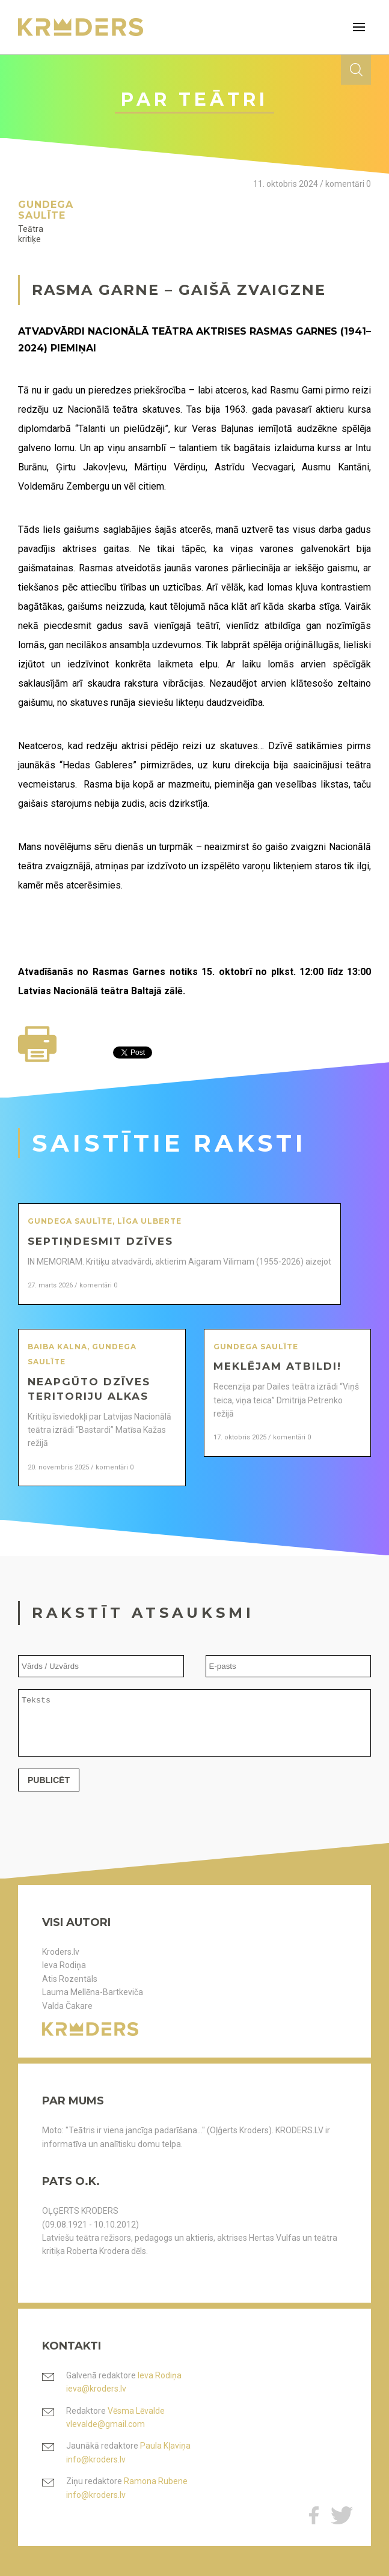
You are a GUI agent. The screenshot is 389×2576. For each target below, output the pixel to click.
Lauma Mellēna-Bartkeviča (92, 1992)
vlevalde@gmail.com (105, 2424)
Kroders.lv (60, 1952)
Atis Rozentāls (69, 1979)
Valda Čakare (67, 2006)
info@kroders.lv (96, 2459)
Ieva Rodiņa (64, 1965)
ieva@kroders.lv (96, 2388)
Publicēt (49, 1791)
